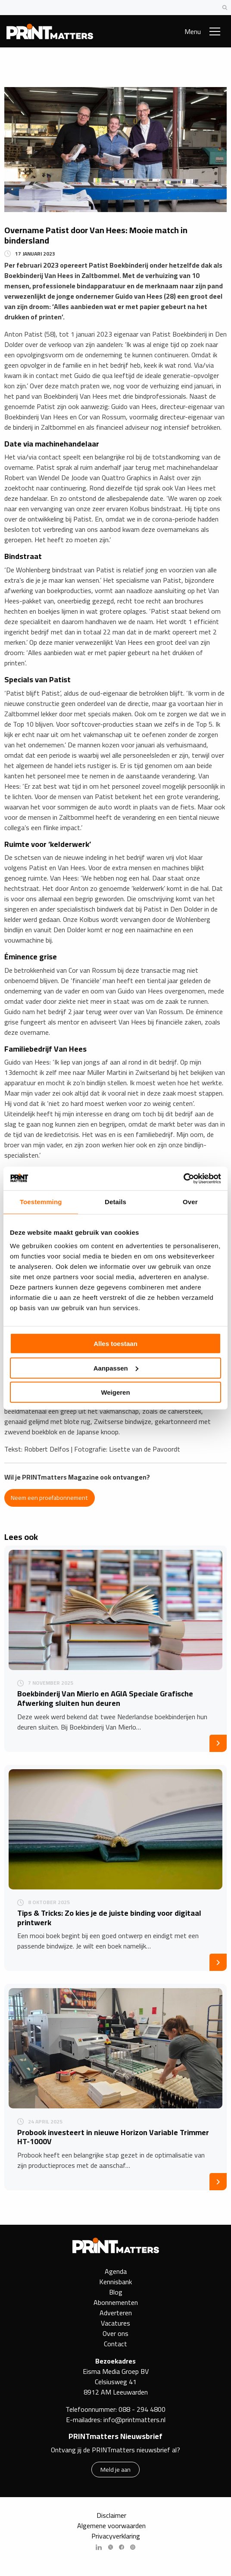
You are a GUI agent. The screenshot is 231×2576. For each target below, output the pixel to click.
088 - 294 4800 (142, 2409)
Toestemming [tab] (41, 1201)
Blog (115, 2292)
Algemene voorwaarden (111, 2525)
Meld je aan (115, 2469)
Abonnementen (116, 2302)
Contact (115, 2343)
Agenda (116, 2271)
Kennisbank (115, 2281)
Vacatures (115, 2323)
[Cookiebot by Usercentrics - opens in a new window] (183, 1178)
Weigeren (115, 1392)
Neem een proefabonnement (49, 1497)
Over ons (115, 2333)
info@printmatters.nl (134, 2419)
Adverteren (116, 2312)
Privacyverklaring (115, 2536)
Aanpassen (116, 1367)
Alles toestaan (115, 1343)
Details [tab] (115, 1201)
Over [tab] (190, 1201)
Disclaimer (111, 2515)
